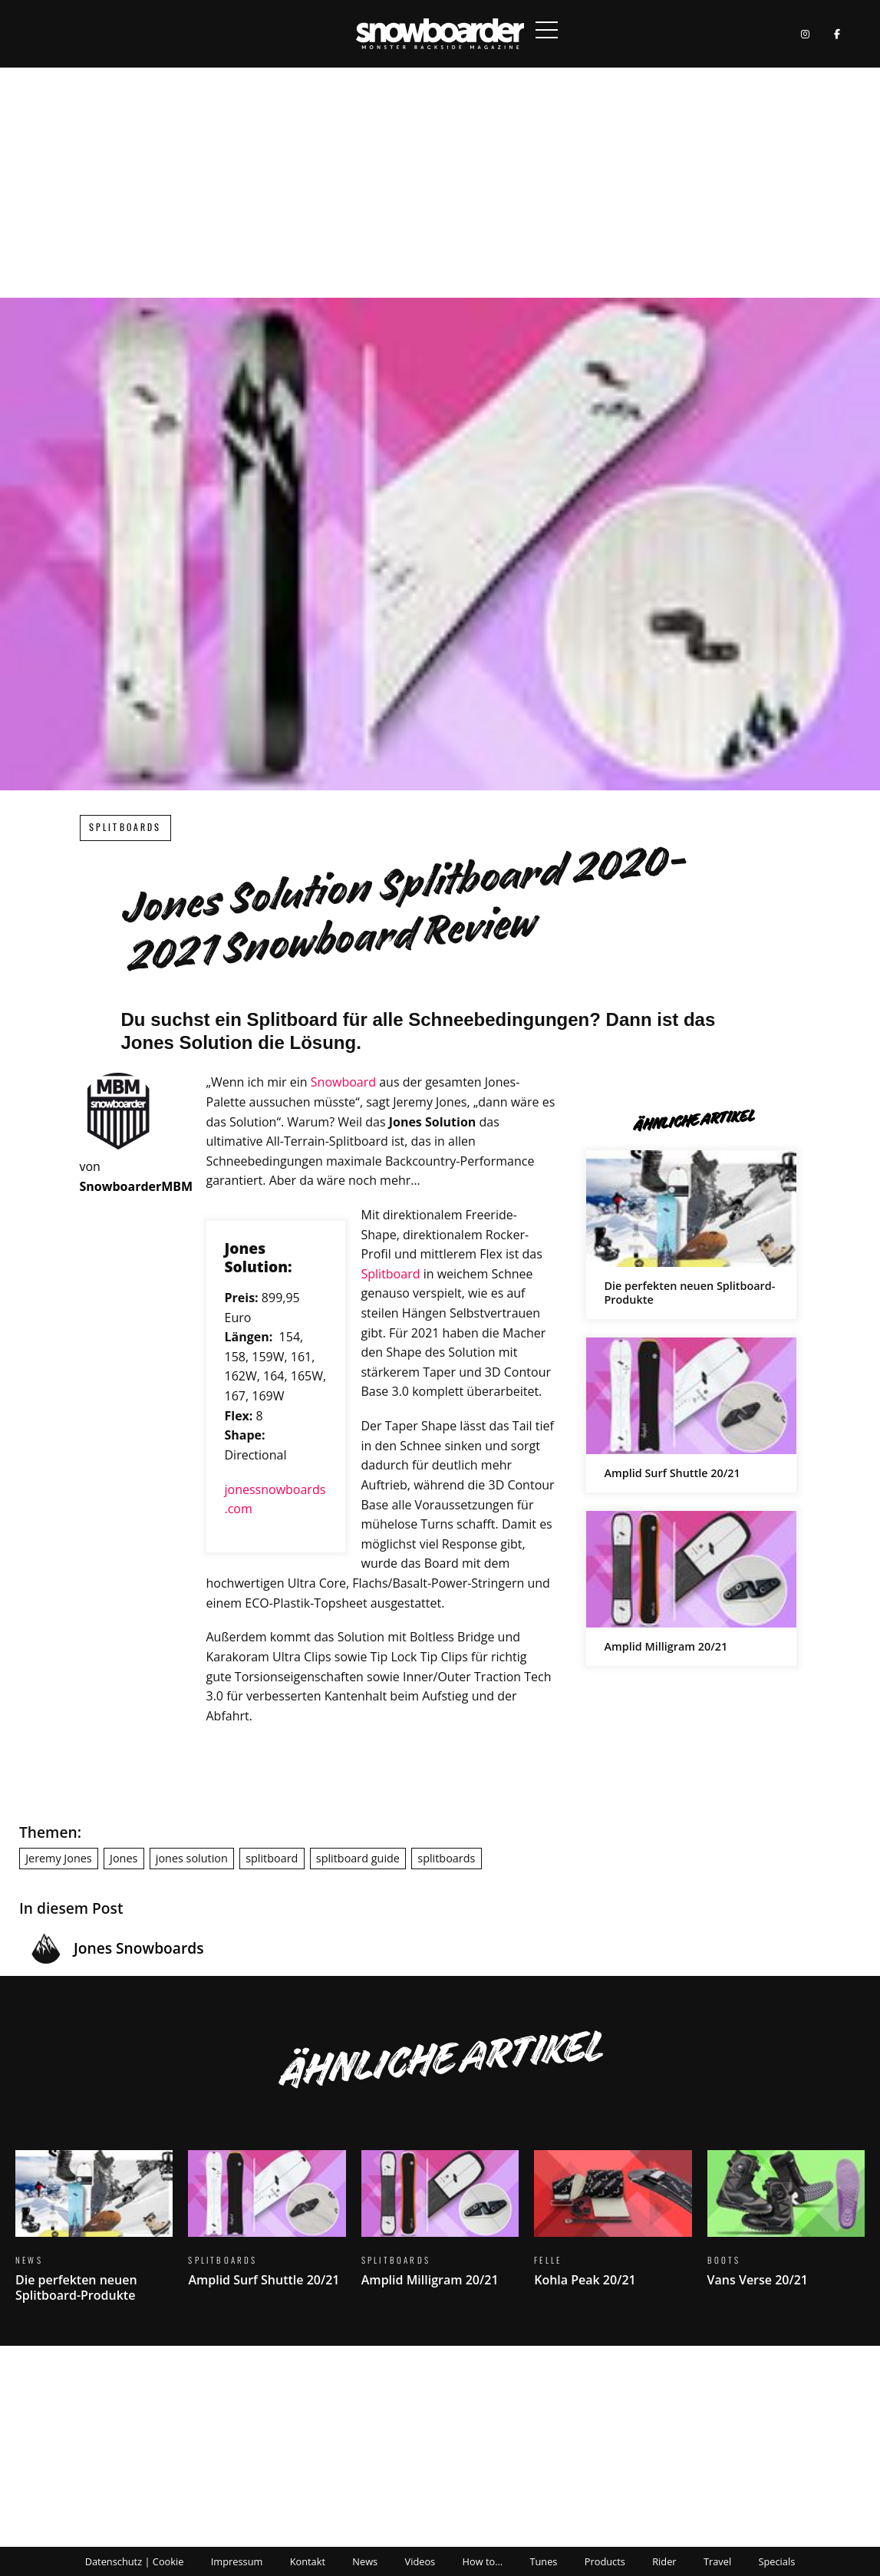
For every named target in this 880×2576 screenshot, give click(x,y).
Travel (717, 2561)
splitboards (446, 1858)
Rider (664, 2561)
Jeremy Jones (58, 1858)
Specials (776, 2561)
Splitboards (125, 827)
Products (605, 2561)
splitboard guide (358, 1858)
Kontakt (307, 2561)
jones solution (192, 1858)
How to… (483, 2561)
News (364, 2561)
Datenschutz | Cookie (134, 2561)
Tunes (543, 2561)
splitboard (272, 1858)
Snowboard (343, 1082)
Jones (123, 1858)
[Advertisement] (440, 182)
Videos (420, 2561)
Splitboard (390, 1273)
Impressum (237, 2561)
